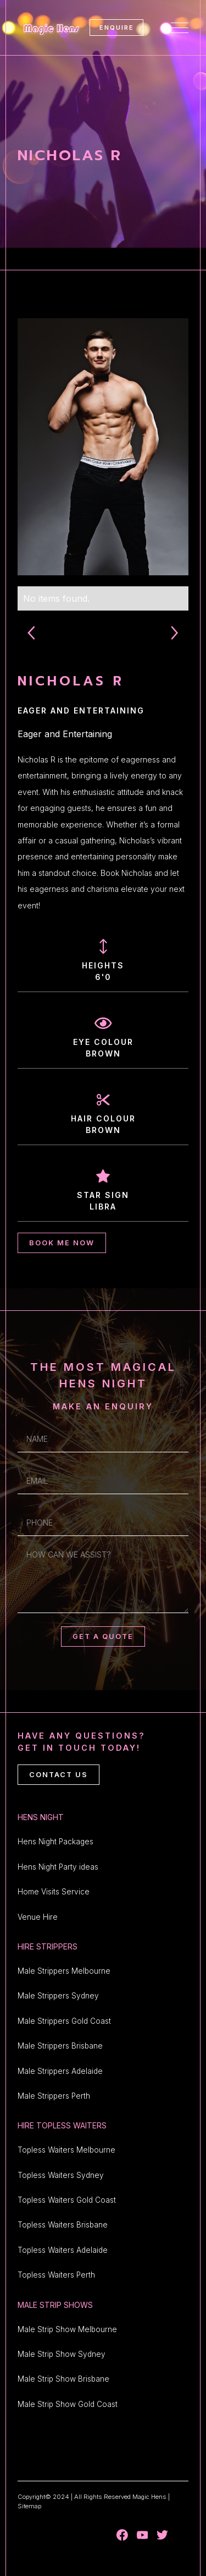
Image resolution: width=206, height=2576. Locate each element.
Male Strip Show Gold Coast (68, 2404)
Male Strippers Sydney (58, 1995)
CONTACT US (58, 1775)
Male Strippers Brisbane (60, 2045)
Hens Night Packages (55, 1841)
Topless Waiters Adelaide (63, 2250)
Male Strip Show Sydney (61, 2354)
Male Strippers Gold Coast (64, 2021)
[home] (49, 27)
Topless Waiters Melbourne (66, 2149)
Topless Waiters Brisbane (63, 2224)
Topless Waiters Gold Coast (67, 2200)
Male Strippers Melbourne (64, 1971)
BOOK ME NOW (61, 1243)
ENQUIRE (116, 27)
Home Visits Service (54, 1891)
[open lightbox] (103, 446)
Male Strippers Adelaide (60, 2071)
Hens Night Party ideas (58, 1866)
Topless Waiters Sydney (61, 2175)
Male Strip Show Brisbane (63, 2379)
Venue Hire (38, 1917)
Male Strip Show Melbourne (67, 2329)
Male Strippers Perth (54, 2096)
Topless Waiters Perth (56, 2274)
